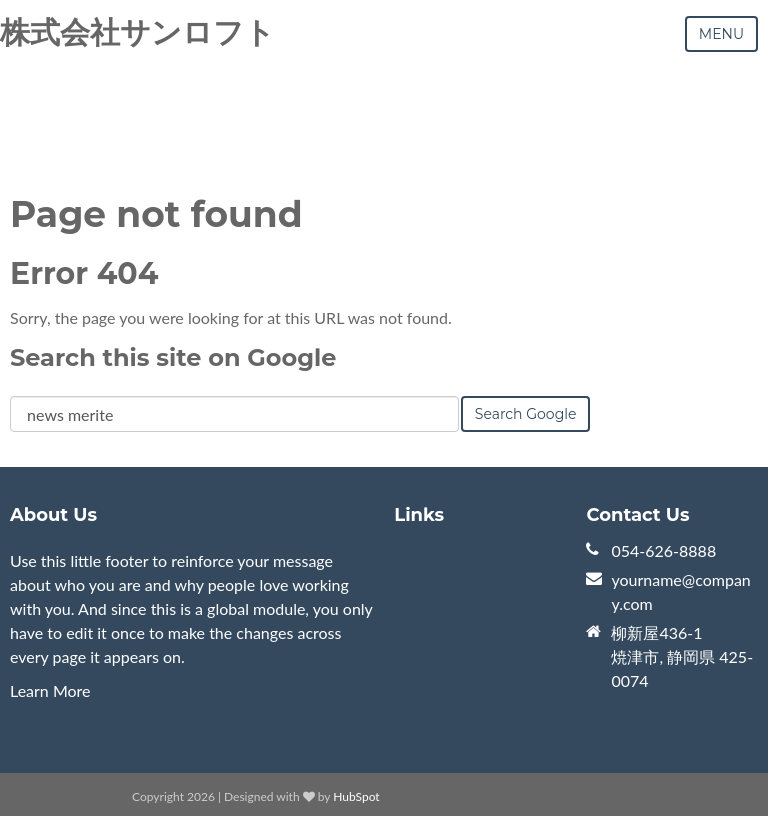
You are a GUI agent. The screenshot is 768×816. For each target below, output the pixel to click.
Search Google (526, 414)
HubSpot (356, 796)
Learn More (50, 690)
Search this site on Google (173, 357)
